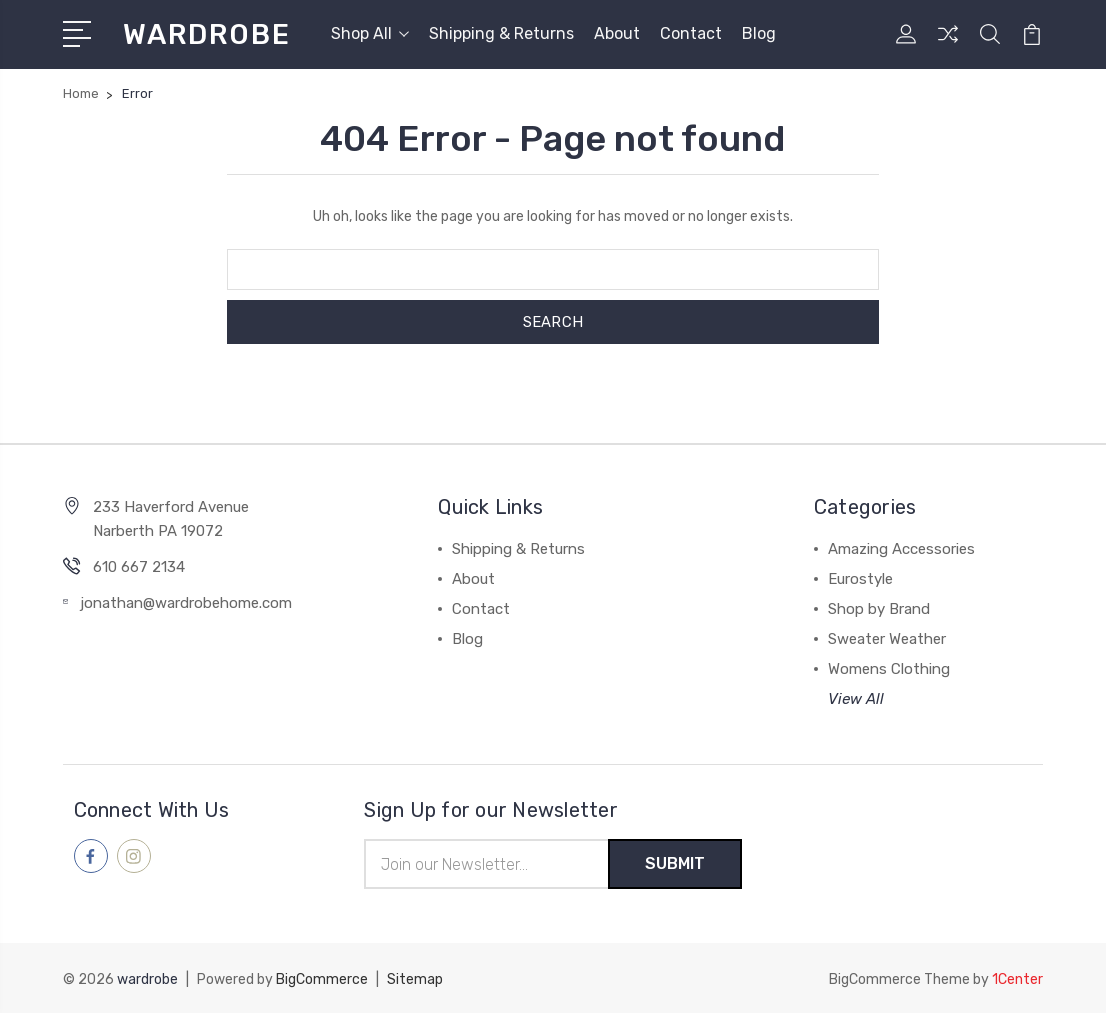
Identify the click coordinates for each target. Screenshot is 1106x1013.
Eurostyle (860, 579)
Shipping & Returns (501, 33)
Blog (759, 33)
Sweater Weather (887, 639)
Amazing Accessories (901, 549)
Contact (691, 33)
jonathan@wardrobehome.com (186, 603)
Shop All (370, 33)
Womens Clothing (889, 669)
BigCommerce (322, 978)
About (617, 33)
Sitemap (415, 978)
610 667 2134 (139, 567)
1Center (1017, 978)
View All (856, 699)
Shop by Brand (879, 609)
